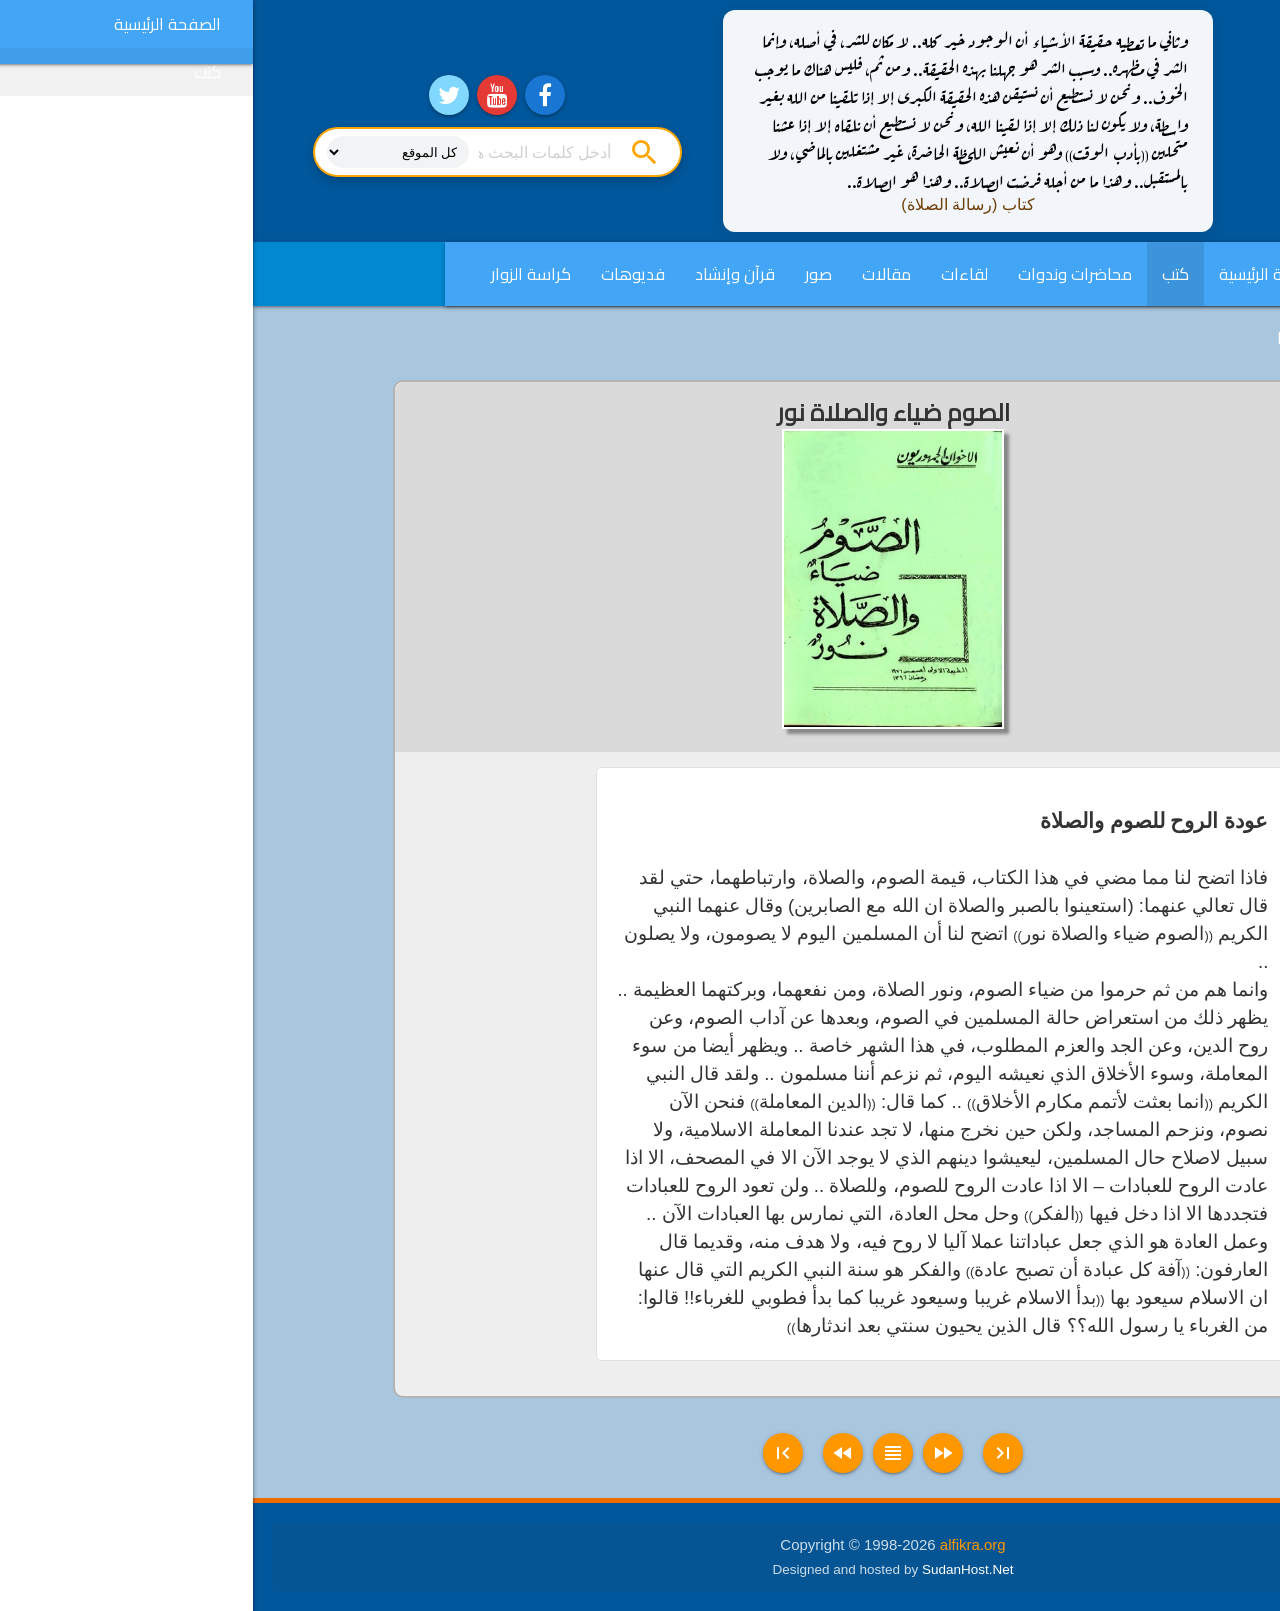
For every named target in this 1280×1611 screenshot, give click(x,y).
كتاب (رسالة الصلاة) (715, 204)
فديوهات (380, 274)
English (1048, 338)
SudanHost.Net (715, 1569)
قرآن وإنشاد (482, 274)
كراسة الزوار (278, 274)
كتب (922, 274)
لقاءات (711, 274)
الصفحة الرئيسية (1019, 274)
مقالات (633, 274)
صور (565, 274)
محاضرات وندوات (822, 274)
